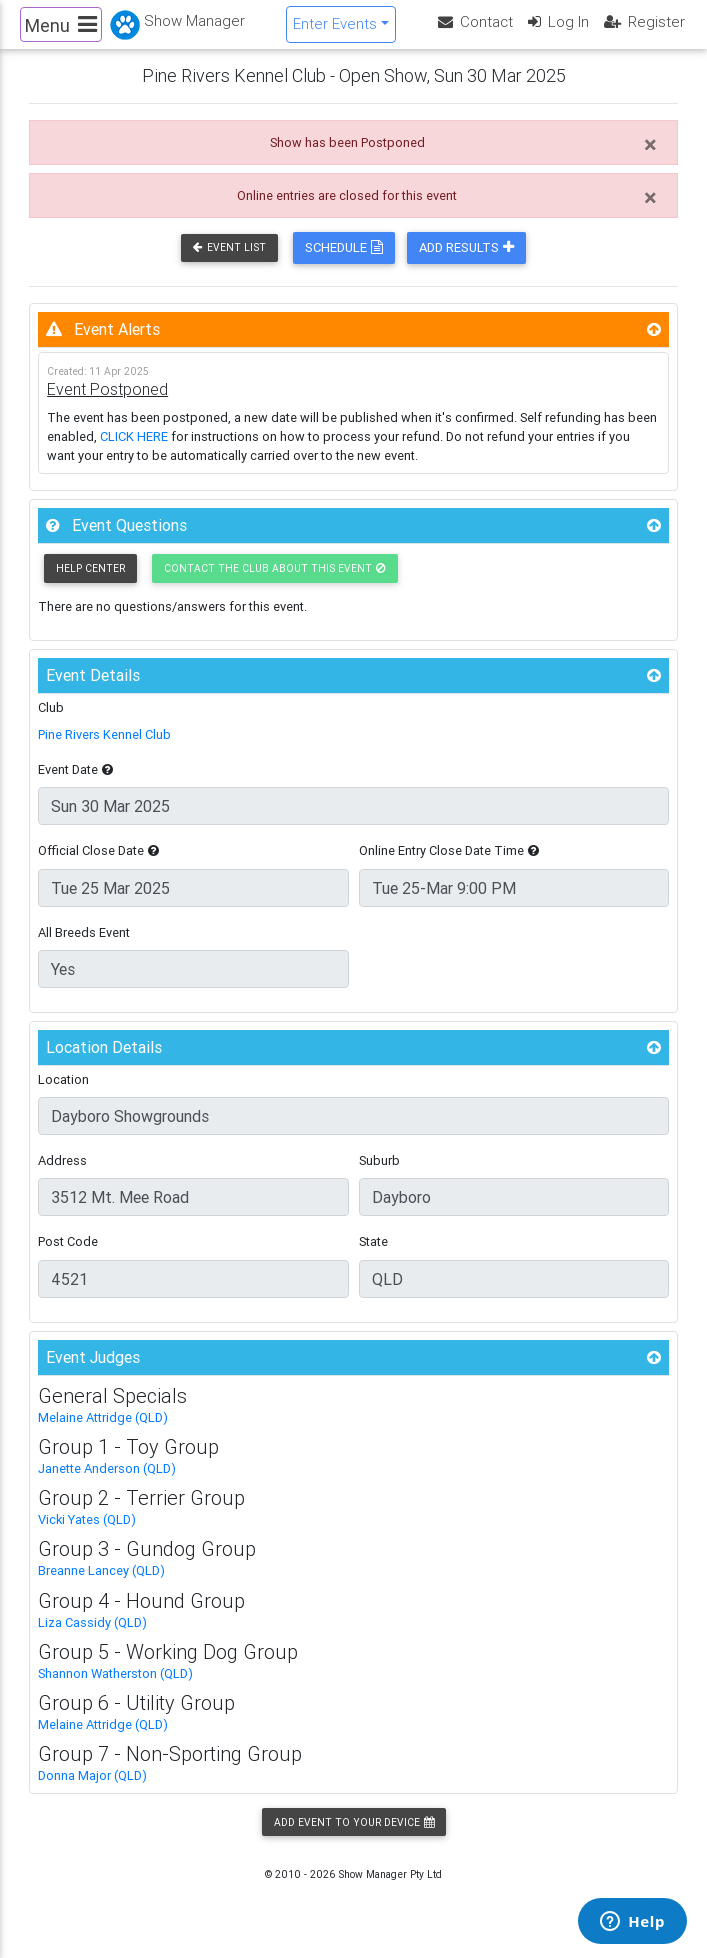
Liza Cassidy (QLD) (92, 1637)
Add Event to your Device (354, 1837)
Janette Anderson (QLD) (107, 1483)
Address (62, 1176)
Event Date (75, 785)
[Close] (650, 160)
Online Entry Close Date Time (449, 866)
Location (63, 1094)
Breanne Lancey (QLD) (101, 1586)
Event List (229, 263)
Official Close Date (98, 866)
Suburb (379, 1176)
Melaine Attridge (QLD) (103, 1432)
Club (51, 722)
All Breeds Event (84, 947)
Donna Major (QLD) (92, 1791)
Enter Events (335, 31)
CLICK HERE (134, 451)
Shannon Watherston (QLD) (115, 1688)
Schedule (344, 263)
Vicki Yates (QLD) (87, 1535)
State (373, 1257)
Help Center (90, 583)
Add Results (466, 263)
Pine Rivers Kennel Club (104, 750)
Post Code (68, 1257)
